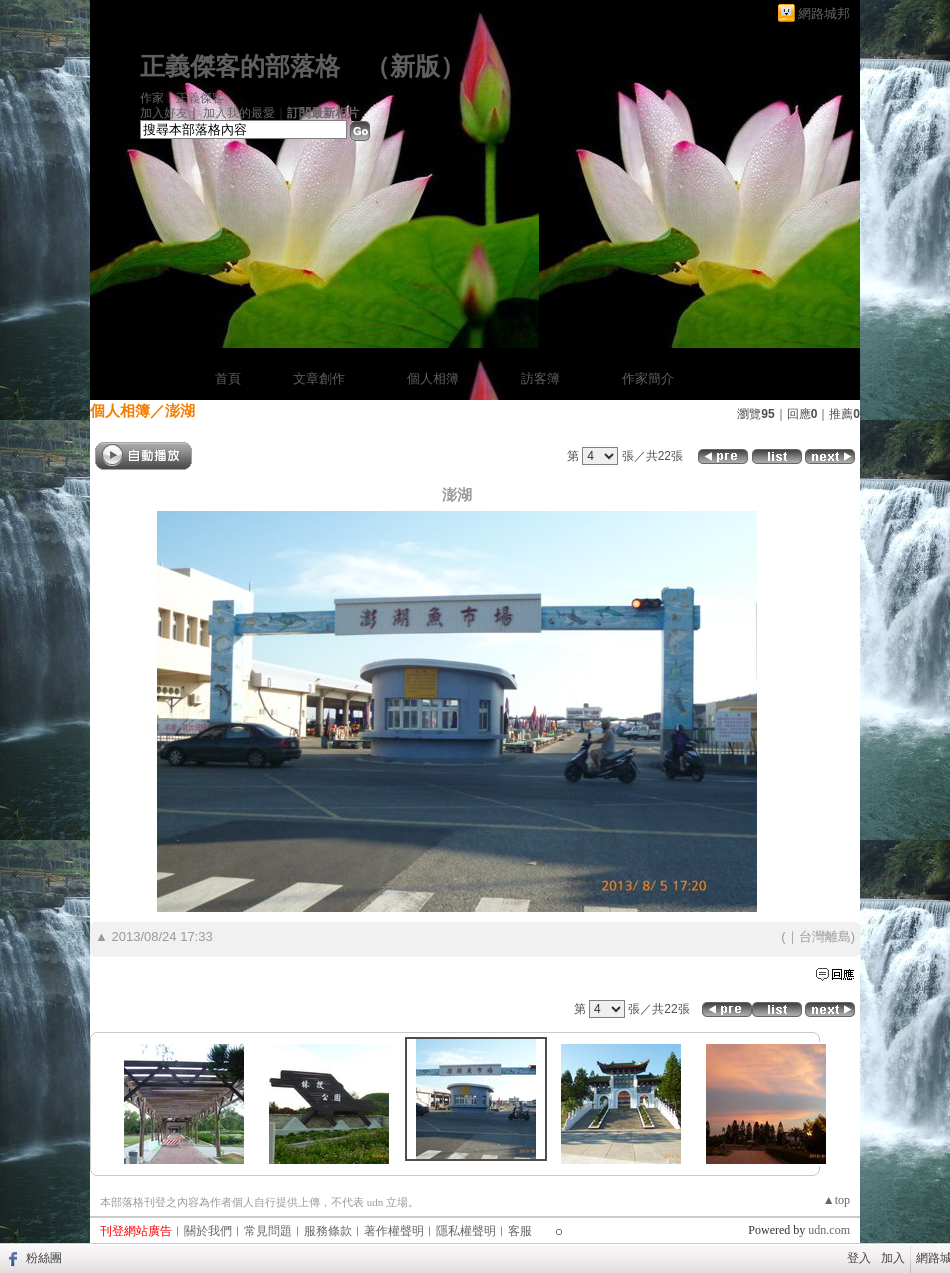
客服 (520, 1231)
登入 (859, 1258)
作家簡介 (648, 378)
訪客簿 (540, 378)
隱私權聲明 (466, 1231)
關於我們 (208, 1231)
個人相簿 (433, 378)
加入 (893, 1258)
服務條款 (328, 1231)
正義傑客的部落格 (240, 66)
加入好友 (164, 113)
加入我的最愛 (239, 113)
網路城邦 (824, 13)
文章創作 (319, 378)
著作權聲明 (394, 1231)
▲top (836, 1200)
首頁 (228, 378)
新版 (415, 66)
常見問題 (268, 1231)
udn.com (829, 1230)
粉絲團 (44, 1258)
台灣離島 (825, 936)
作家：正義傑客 (182, 98)
